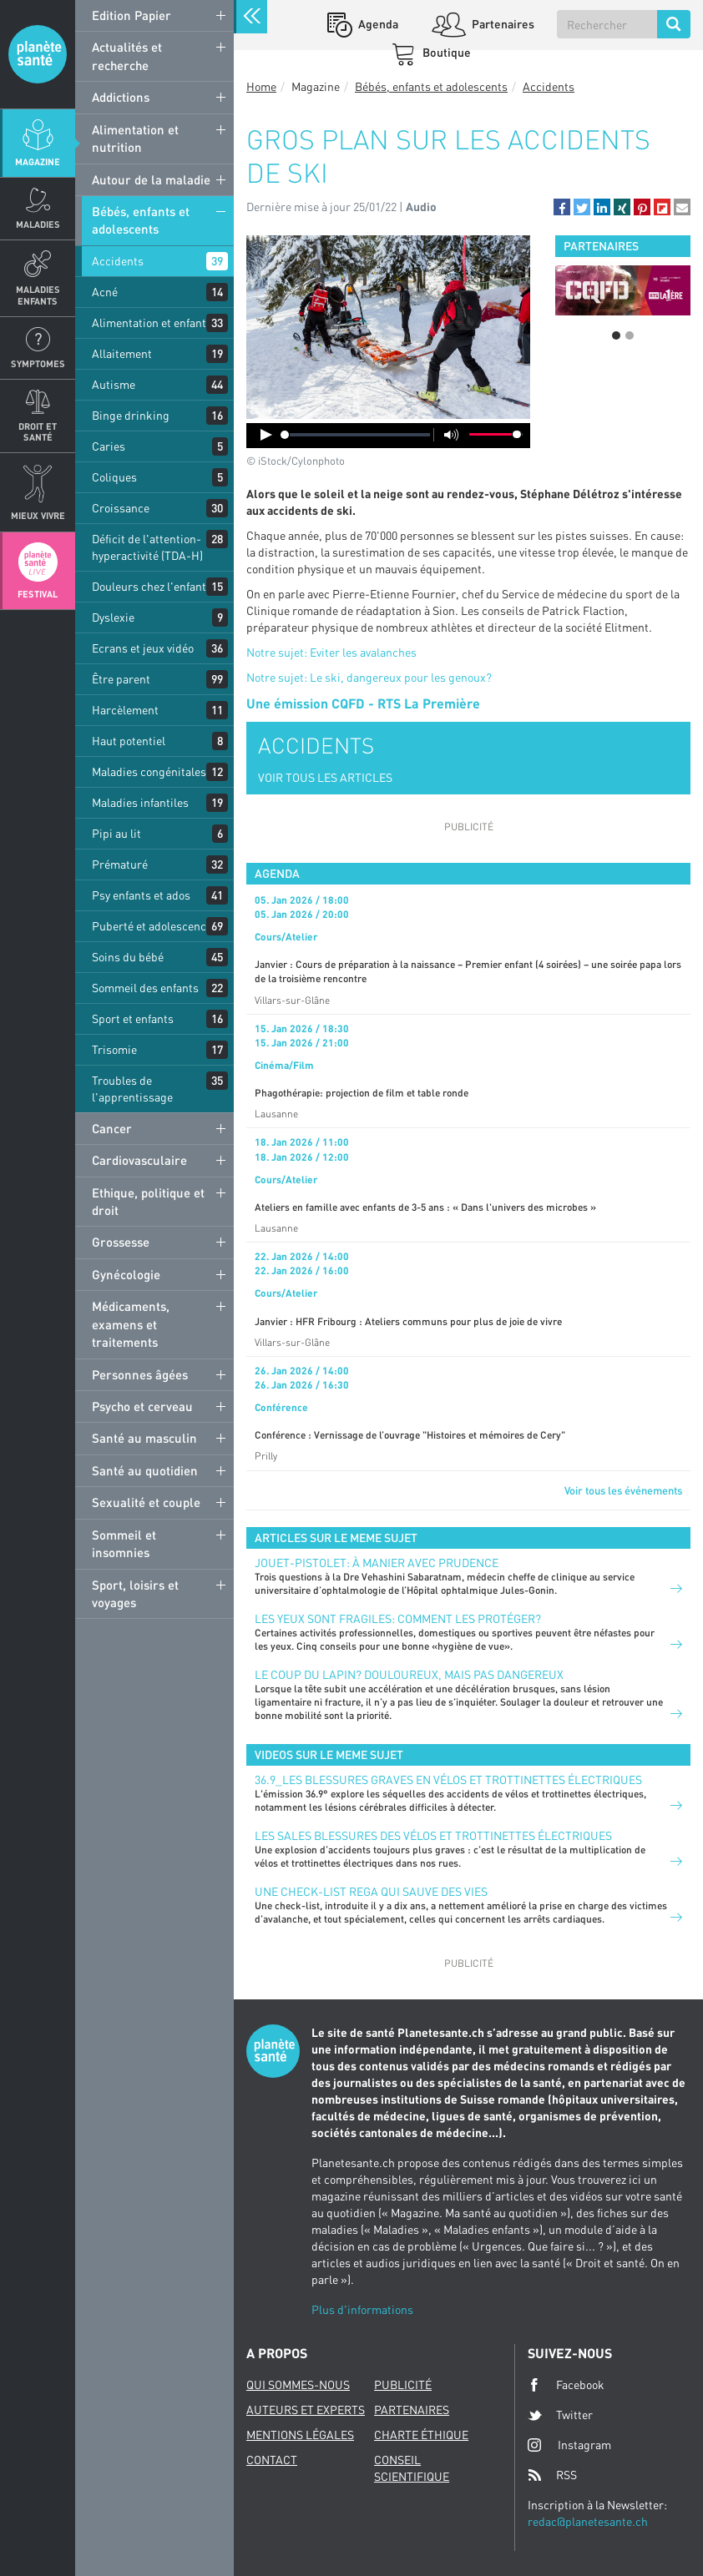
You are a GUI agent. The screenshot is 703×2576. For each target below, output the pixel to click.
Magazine (37, 161)
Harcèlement (125, 710)
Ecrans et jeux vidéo (143, 648)
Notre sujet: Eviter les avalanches (331, 652)
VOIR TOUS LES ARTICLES (325, 777)
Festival (38, 593)
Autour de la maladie (151, 179)
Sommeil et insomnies (124, 1543)
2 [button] (629, 335)
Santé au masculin (144, 1437)
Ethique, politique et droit (148, 1201)
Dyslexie (113, 617)
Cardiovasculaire (139, 1159)
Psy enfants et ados (141, 895)
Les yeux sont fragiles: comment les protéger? (398, 1618)
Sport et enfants (133, 1018)
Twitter (560, 2415)
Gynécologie (126, 1274)
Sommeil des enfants (145, 987)
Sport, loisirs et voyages (135, 1593)
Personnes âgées (140, 1374)
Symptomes (38, 363)
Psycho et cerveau (142, 1406)
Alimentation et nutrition (135, 138)
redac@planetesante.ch (588, 2521)
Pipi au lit (116, 833)
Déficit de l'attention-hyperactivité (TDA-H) (147, 547)
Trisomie (114, 1049)
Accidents (118, 261)
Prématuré (120, 864)
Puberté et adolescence (152, 926)
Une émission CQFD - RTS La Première (363, 703)
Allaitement (122, 353)
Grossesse (120, 1241)
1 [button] (616, 335)
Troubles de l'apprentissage (132, 1088)
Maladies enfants (38, 294)
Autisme (113, 384)
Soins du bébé (128, 957)
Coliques (114, 477)
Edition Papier (131, 15)
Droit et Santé (37, 431)
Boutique (445, 52)
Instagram (569, 2444)
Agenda (377, 24)
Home (261, 86)
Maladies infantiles (140, 802)
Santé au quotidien (145, 1470)
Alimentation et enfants (152, 322)
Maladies (38, 224)
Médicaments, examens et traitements (130, 1323)
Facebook (566, 2385)
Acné (105, 292)
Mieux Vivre (38, 515)
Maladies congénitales (149, 771)
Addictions (120, 96)
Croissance (120, 508)
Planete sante (37, 54)
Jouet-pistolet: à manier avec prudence (376, 1562)
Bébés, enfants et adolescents (141, 220)
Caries (108, 446)
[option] (622, 290)
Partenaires (501, 24)
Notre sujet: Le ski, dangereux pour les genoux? (369, 677)
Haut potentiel (128, 740)
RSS (552, 2475)
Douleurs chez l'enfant (149, 586)
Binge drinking (130, 415)
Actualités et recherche (127, 55)
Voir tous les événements (623, 1490)
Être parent (121, 679)
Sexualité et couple (146, 1502)
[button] (562, 207)
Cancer (112, 1128)
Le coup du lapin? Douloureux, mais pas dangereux (409, 1674)
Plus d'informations (362, 2309)
